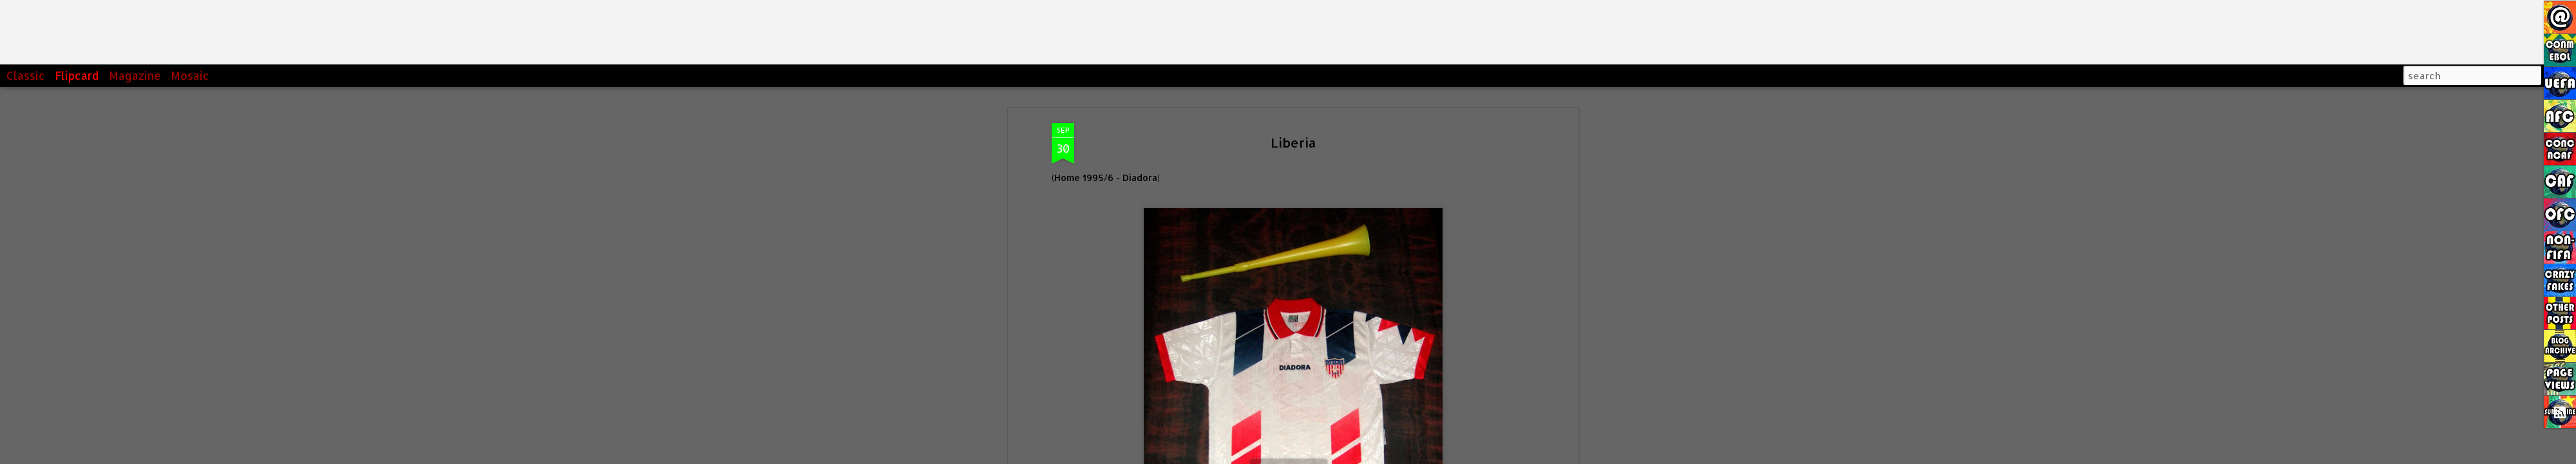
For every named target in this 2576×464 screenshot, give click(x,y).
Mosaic (190, 75)
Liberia (1293, 130)
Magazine (135, 75)
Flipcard (77, 75)
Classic (25, 75)
